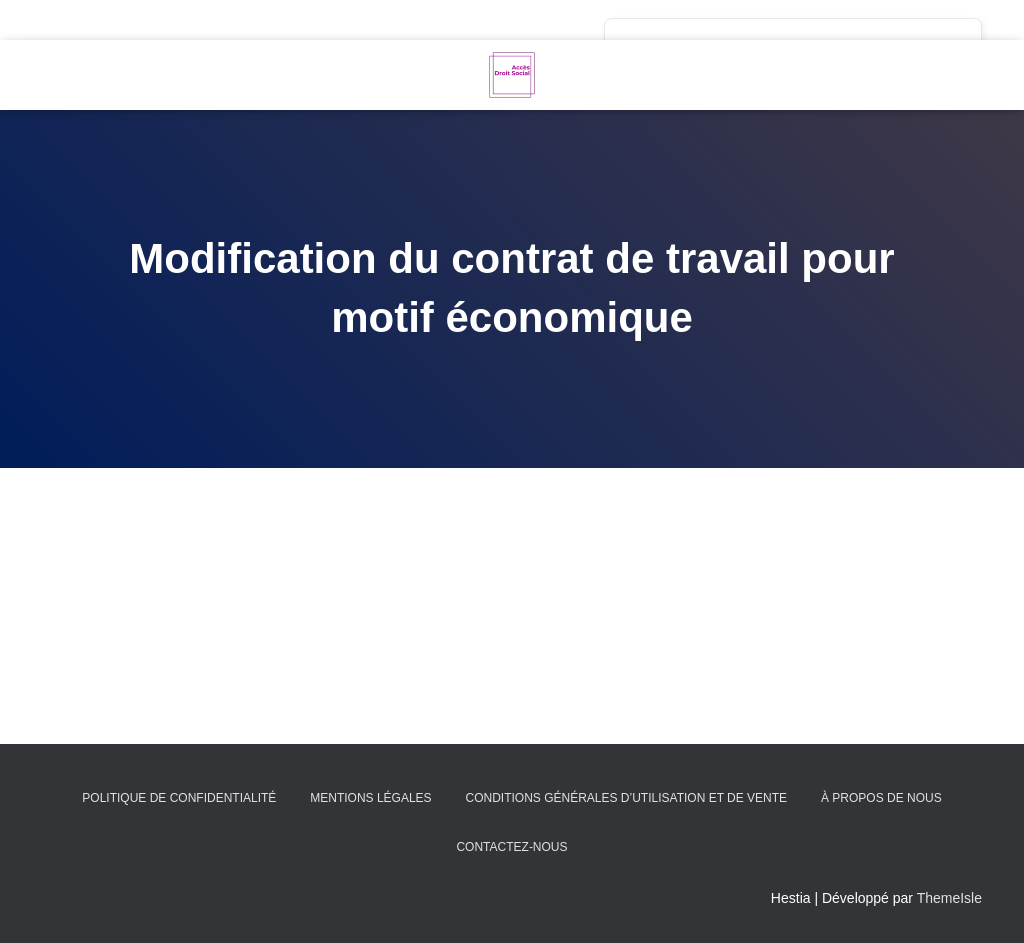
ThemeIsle (949, 898)
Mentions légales (370, 798)
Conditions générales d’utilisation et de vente (626, 798)
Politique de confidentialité (179, 798)
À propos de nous (881, 798)
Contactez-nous (511, 847)
